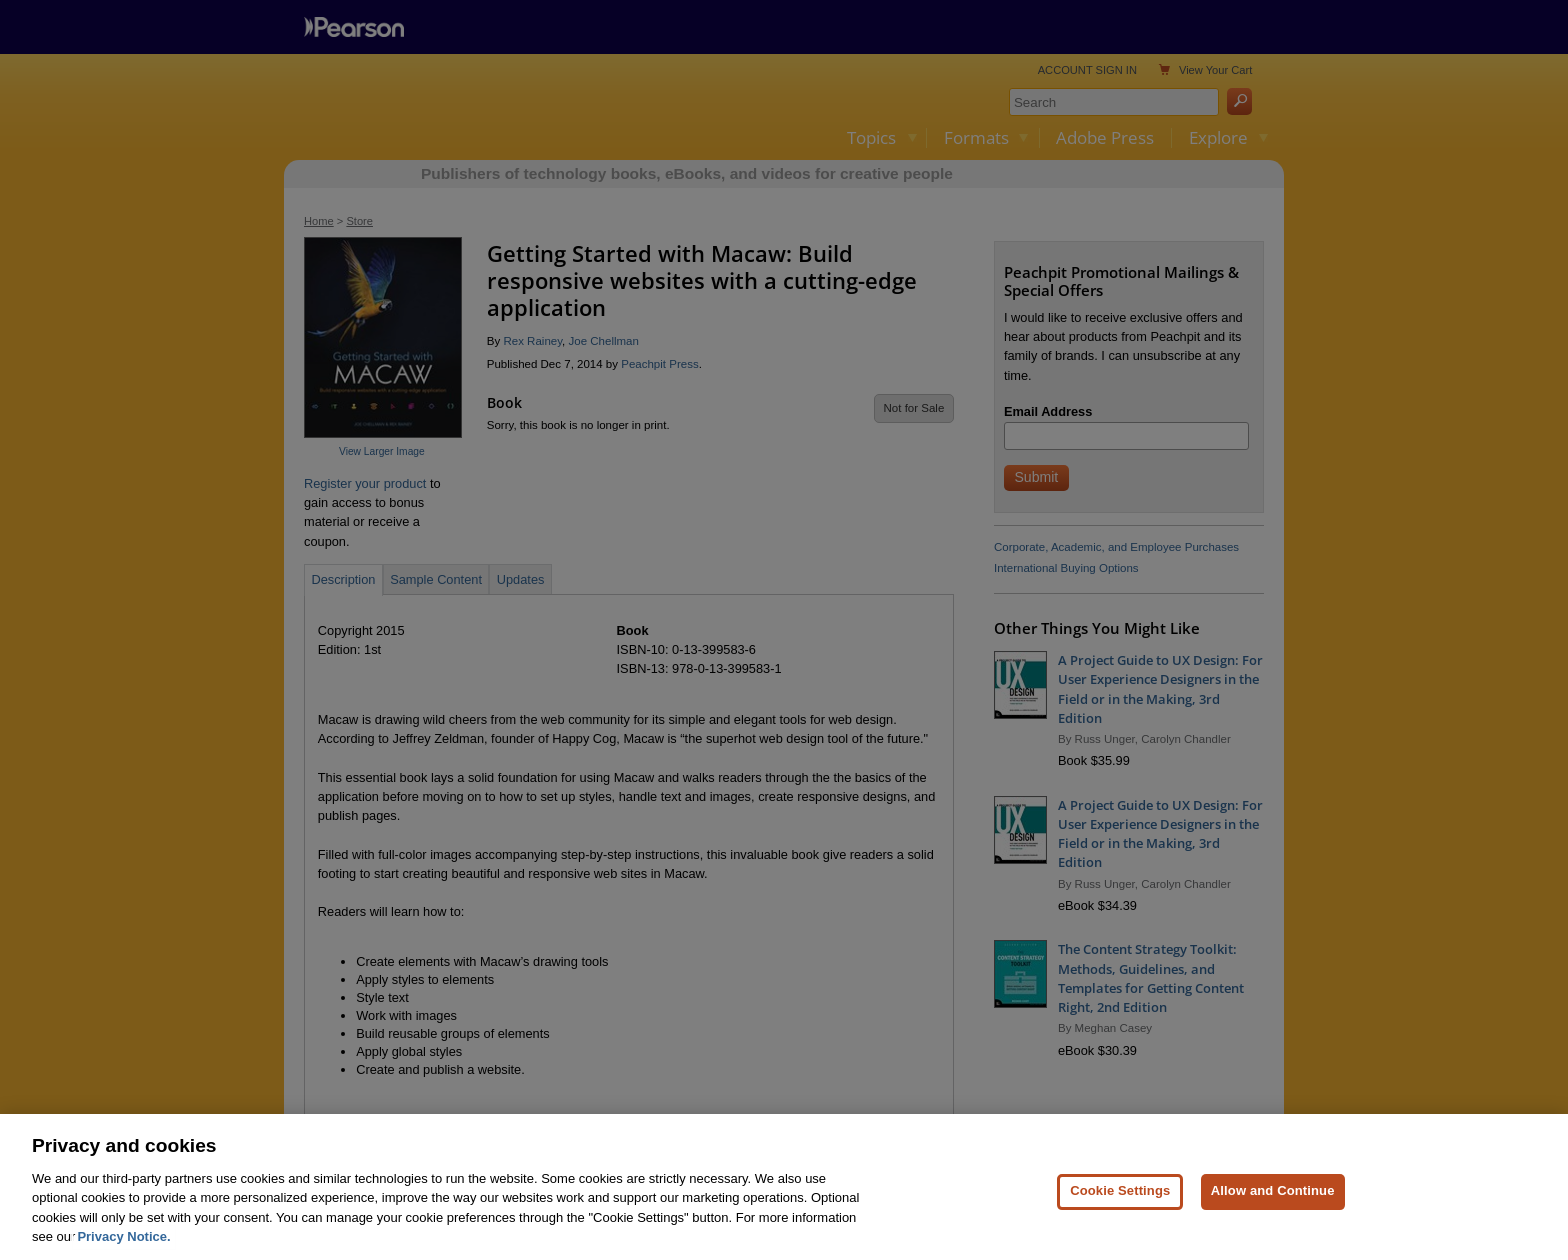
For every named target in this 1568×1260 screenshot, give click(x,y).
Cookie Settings (1120, 1208)
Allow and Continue (1273, 1208)
